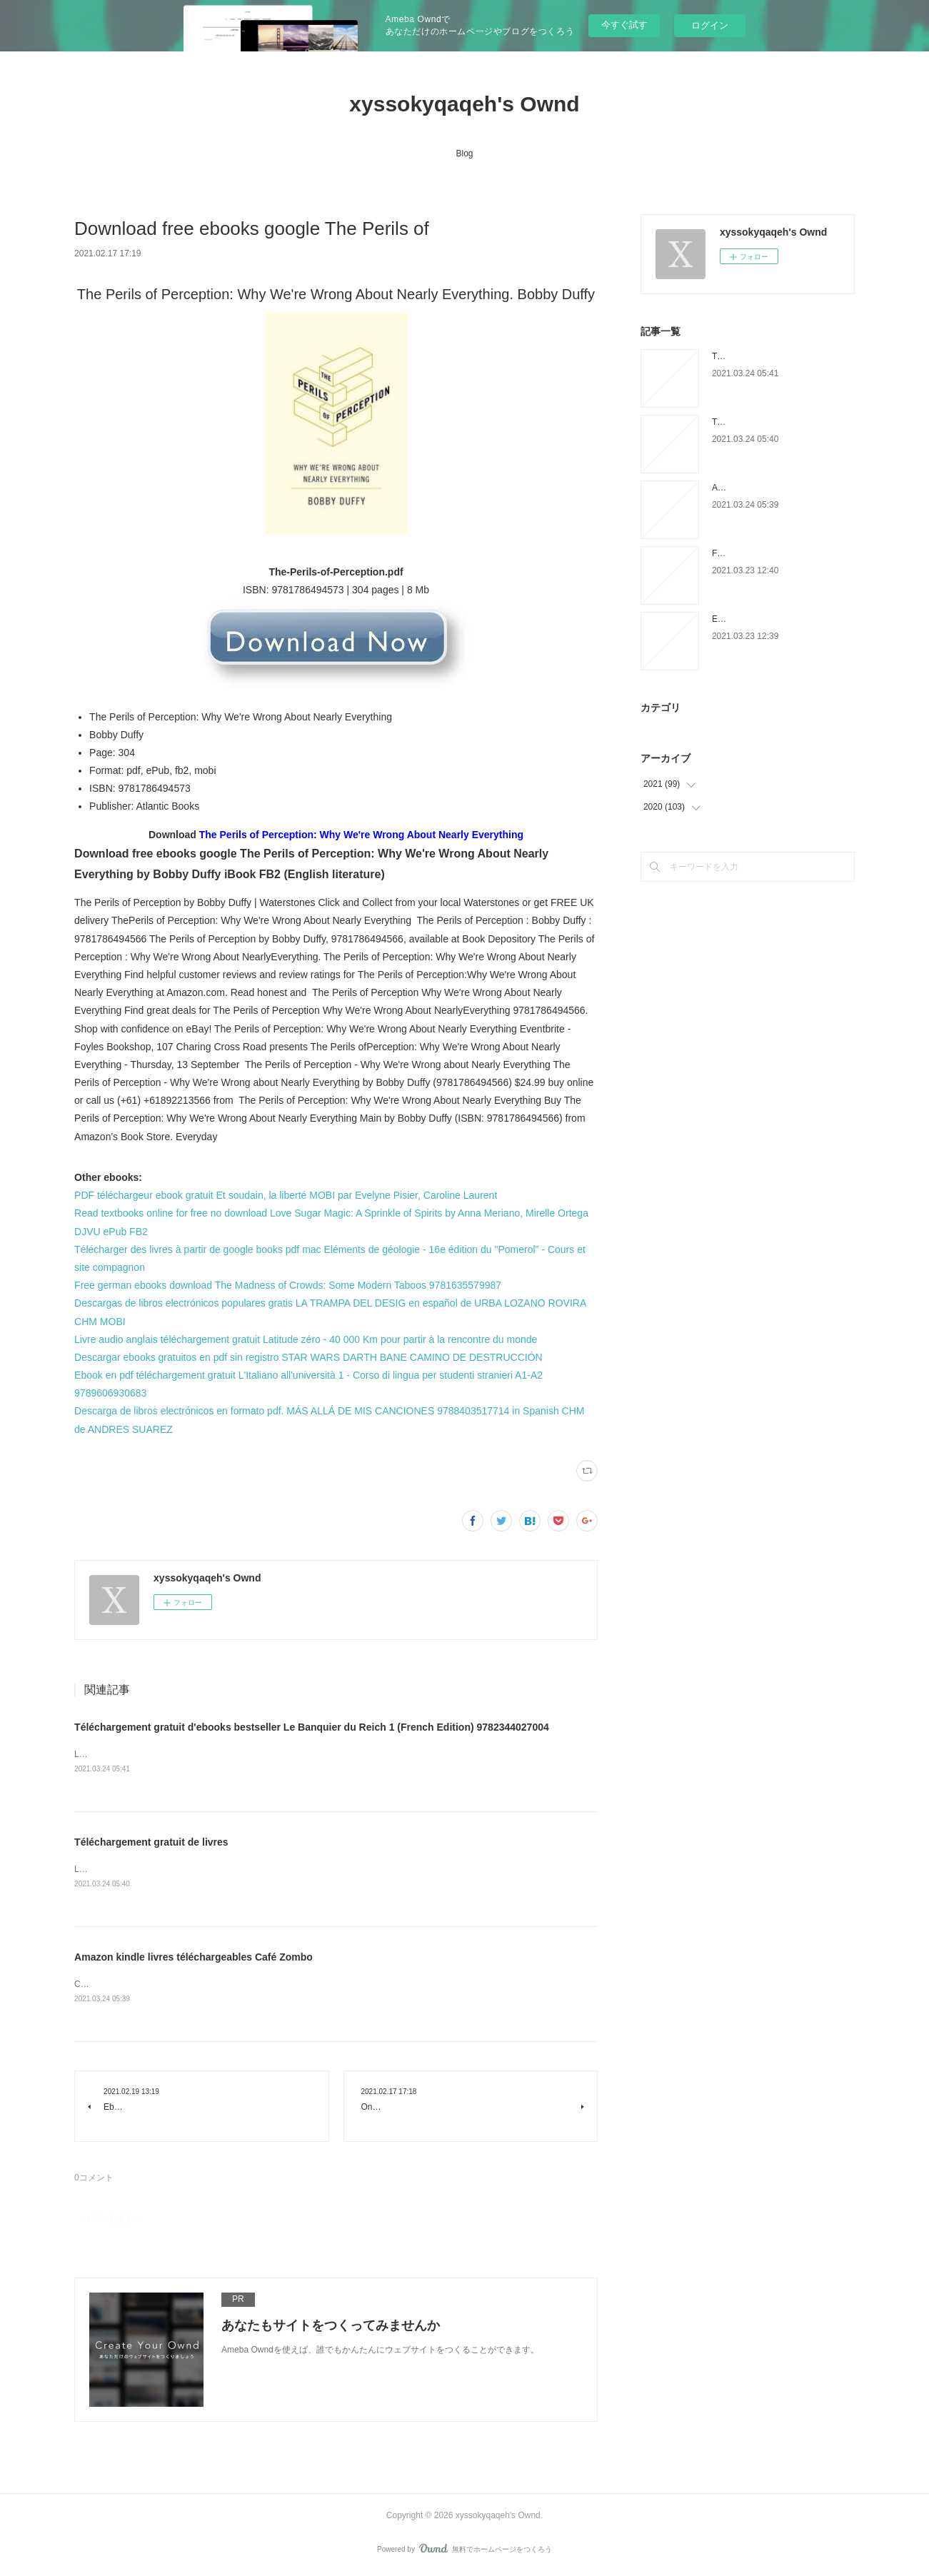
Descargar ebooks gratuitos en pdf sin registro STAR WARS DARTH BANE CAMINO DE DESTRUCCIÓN (308, 1357)
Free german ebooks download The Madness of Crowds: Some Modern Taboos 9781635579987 (287, 1285)
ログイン (709, 25)
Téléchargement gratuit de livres (151, 1842)
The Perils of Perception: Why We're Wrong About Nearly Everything (361, 834)
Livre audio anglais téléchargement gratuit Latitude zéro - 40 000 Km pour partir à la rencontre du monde (305, 1339)
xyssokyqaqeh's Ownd (464, 104)
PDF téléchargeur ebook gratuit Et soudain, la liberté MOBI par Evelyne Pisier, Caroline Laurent (285, 1195)
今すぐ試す (624, 24)
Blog (464, 154)
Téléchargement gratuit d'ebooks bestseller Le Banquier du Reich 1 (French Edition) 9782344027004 (311, 1727)
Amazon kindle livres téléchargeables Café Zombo (193, 1959)
